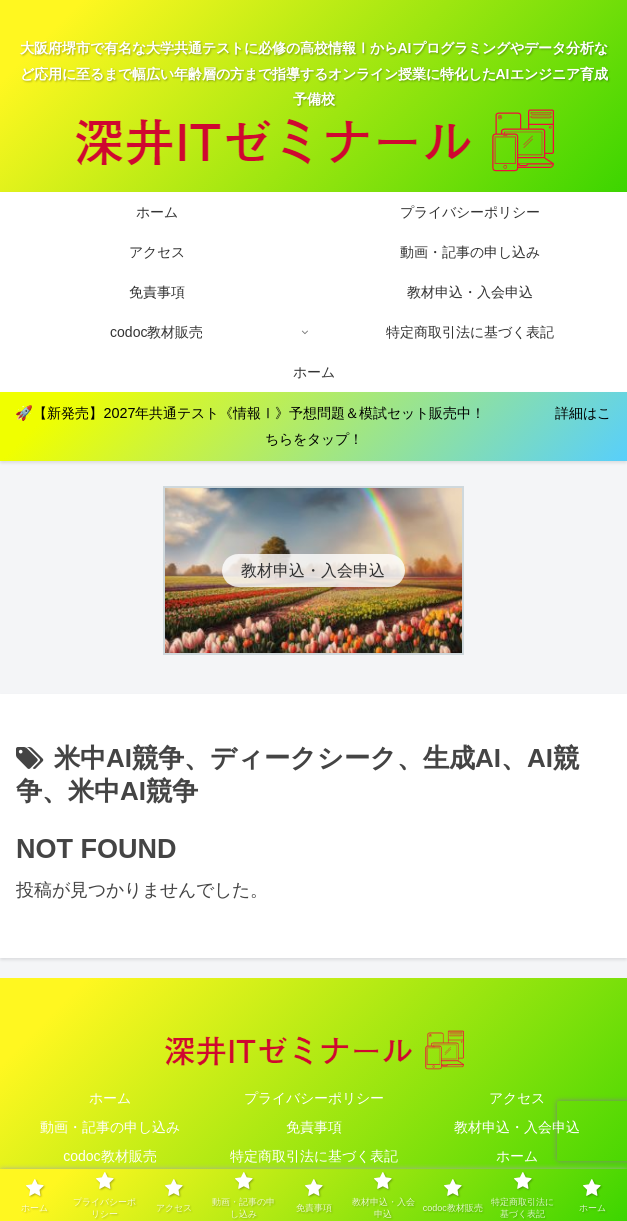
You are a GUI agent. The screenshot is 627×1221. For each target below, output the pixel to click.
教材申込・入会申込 (517, 1127)
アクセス (517, 1098)
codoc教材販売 (109, 1156)
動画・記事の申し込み (110, 1127)
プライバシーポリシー (314, 1098)
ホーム (110, 1098)
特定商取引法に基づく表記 (314, 1156)
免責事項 (314, 1127)
